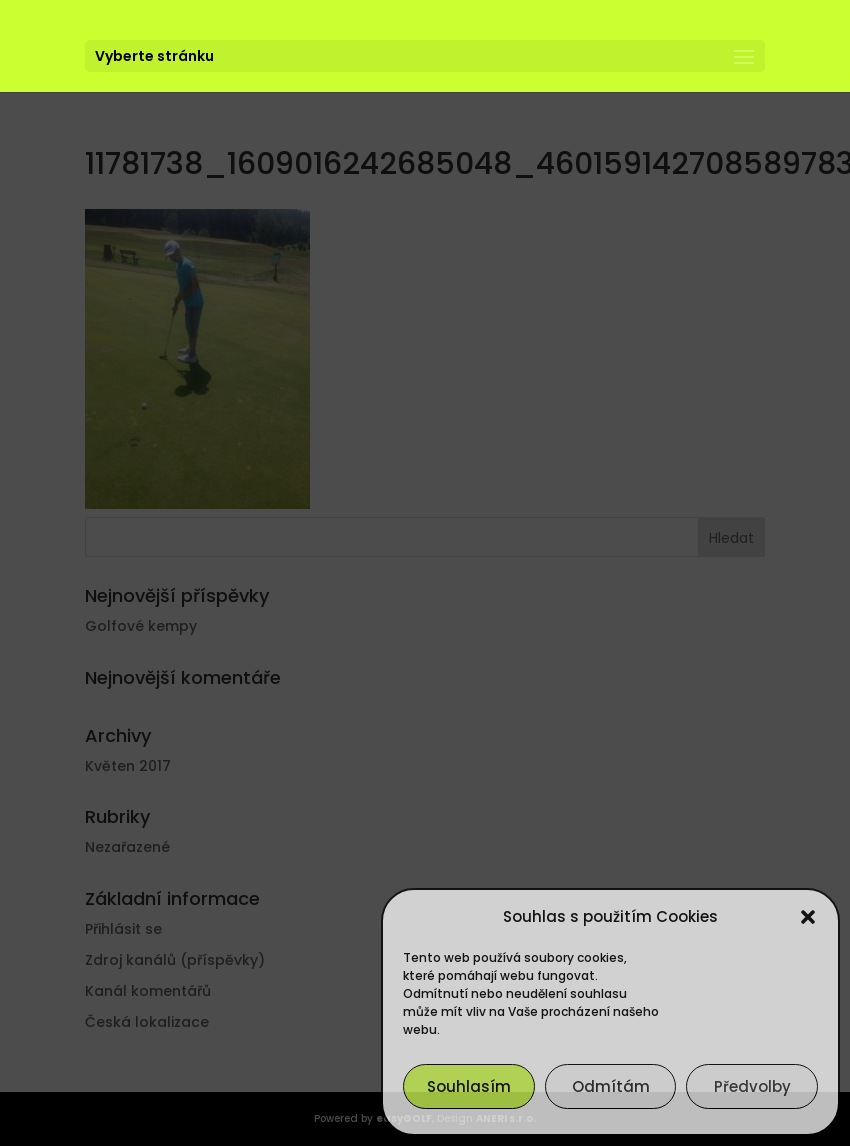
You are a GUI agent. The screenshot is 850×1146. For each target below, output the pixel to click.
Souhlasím (469, 1086)
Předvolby (752, 1086)
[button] (808, 917)
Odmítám (611, 1086)
